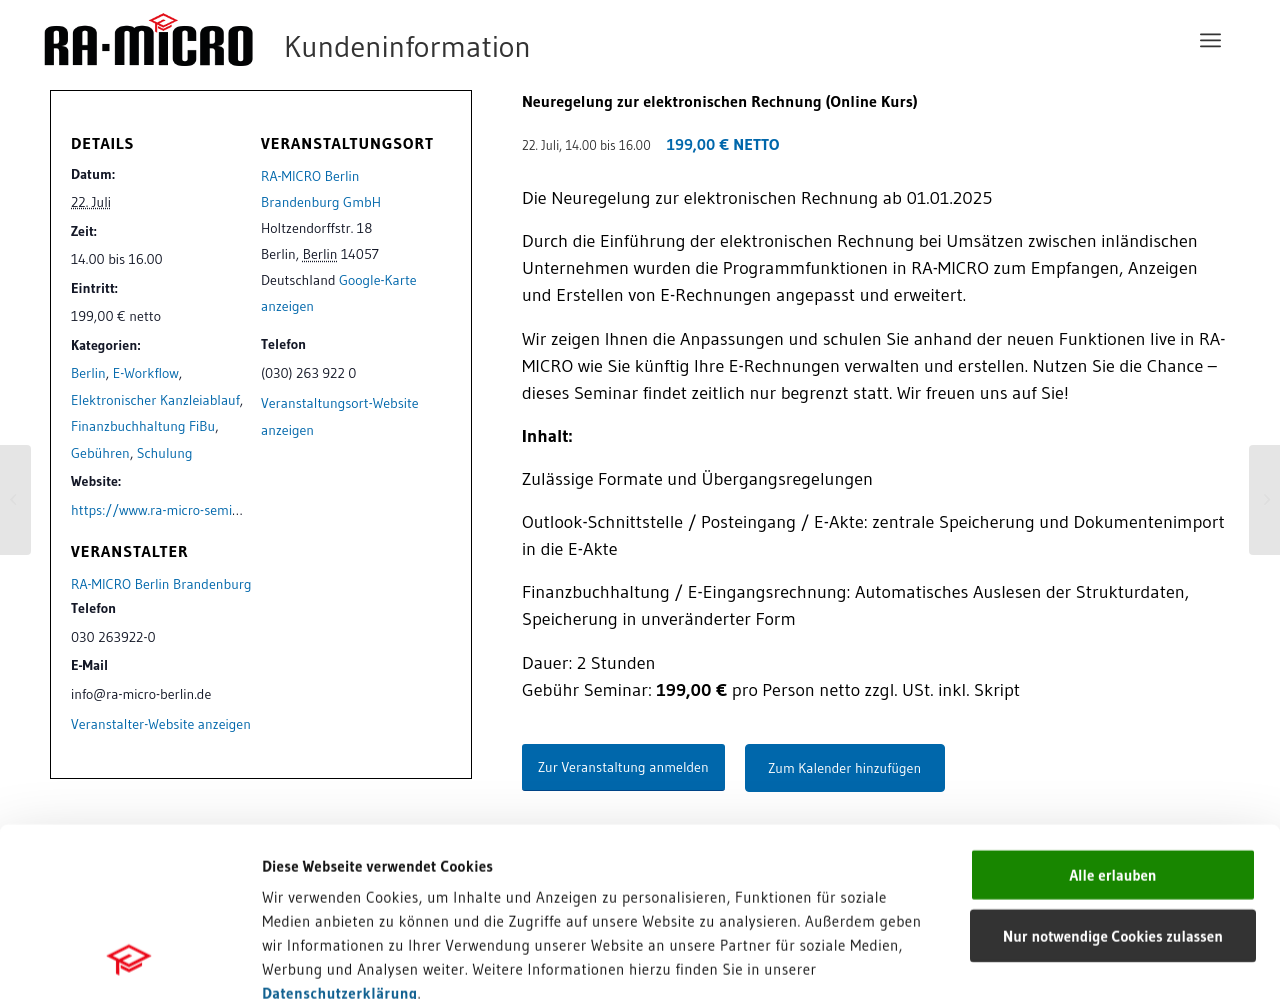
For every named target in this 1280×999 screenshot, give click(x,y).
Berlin (88, 373)
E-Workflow (146, 373)
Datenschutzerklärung (340, 834)
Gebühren (100, 453)
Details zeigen (1032, 959)
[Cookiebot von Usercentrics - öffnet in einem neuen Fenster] (129, 960)
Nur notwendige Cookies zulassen (1113, 777)
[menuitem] (1210, 40)
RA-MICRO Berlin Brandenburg (161, 584)
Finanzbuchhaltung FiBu (143, 426)
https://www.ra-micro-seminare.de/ (177, 510)
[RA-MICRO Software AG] (369, 40)
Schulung (165, 453)
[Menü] (1210, 40)
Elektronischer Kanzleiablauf (155, 400)
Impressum (300, 858)
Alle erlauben (1112, 716)
